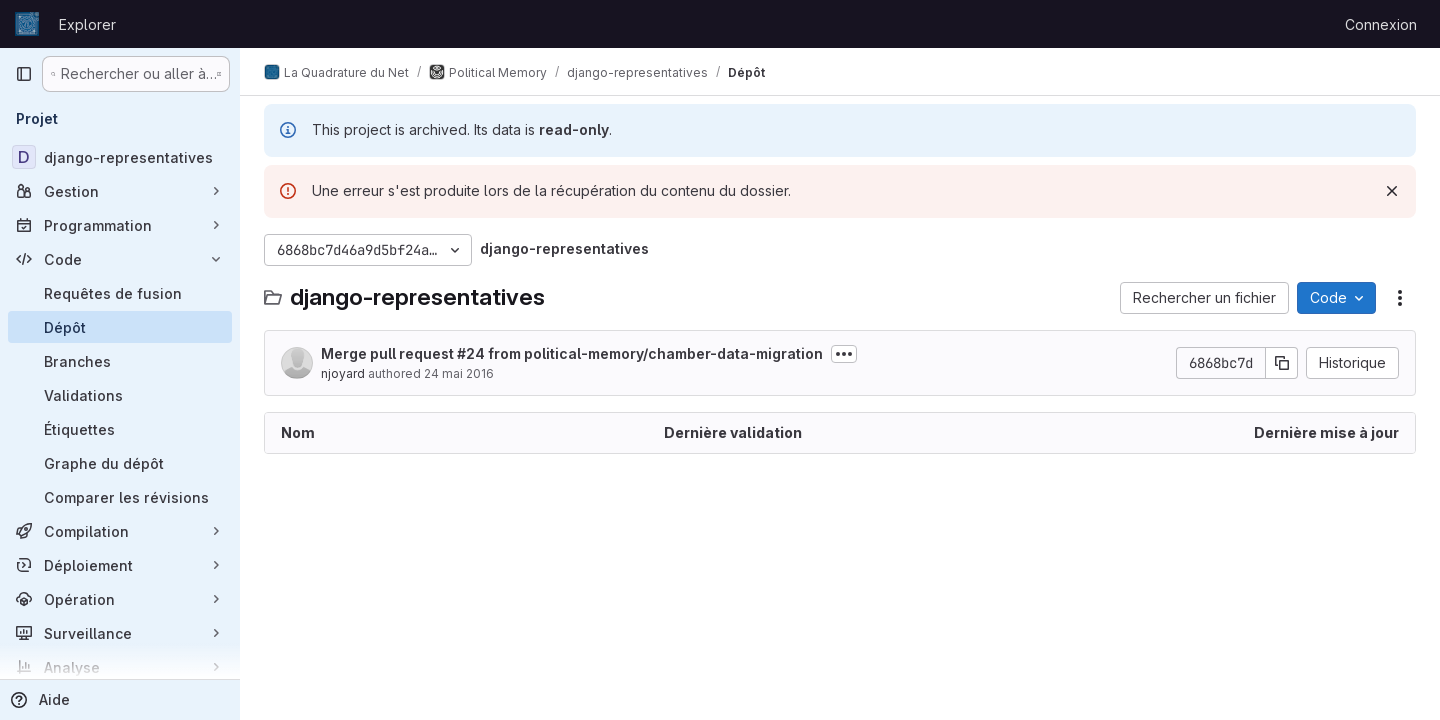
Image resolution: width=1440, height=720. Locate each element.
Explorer (87, 24)
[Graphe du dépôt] (120, 463)
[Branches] (120, 361)
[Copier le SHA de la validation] (1282, 363)
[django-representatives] (120, 157)
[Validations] (120, 395)
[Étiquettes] (120, 429)
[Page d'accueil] (27, 24)
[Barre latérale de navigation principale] (24, 74)
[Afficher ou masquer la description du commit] (844, 354)
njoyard (343, 373)
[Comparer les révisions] (120, 497)
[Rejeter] (1392, 191)
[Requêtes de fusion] (120, 293)
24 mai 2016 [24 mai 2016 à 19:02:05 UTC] (459, 373)
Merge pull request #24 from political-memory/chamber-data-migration (572, 353)
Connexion (1381, 24)
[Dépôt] (120, 327)
